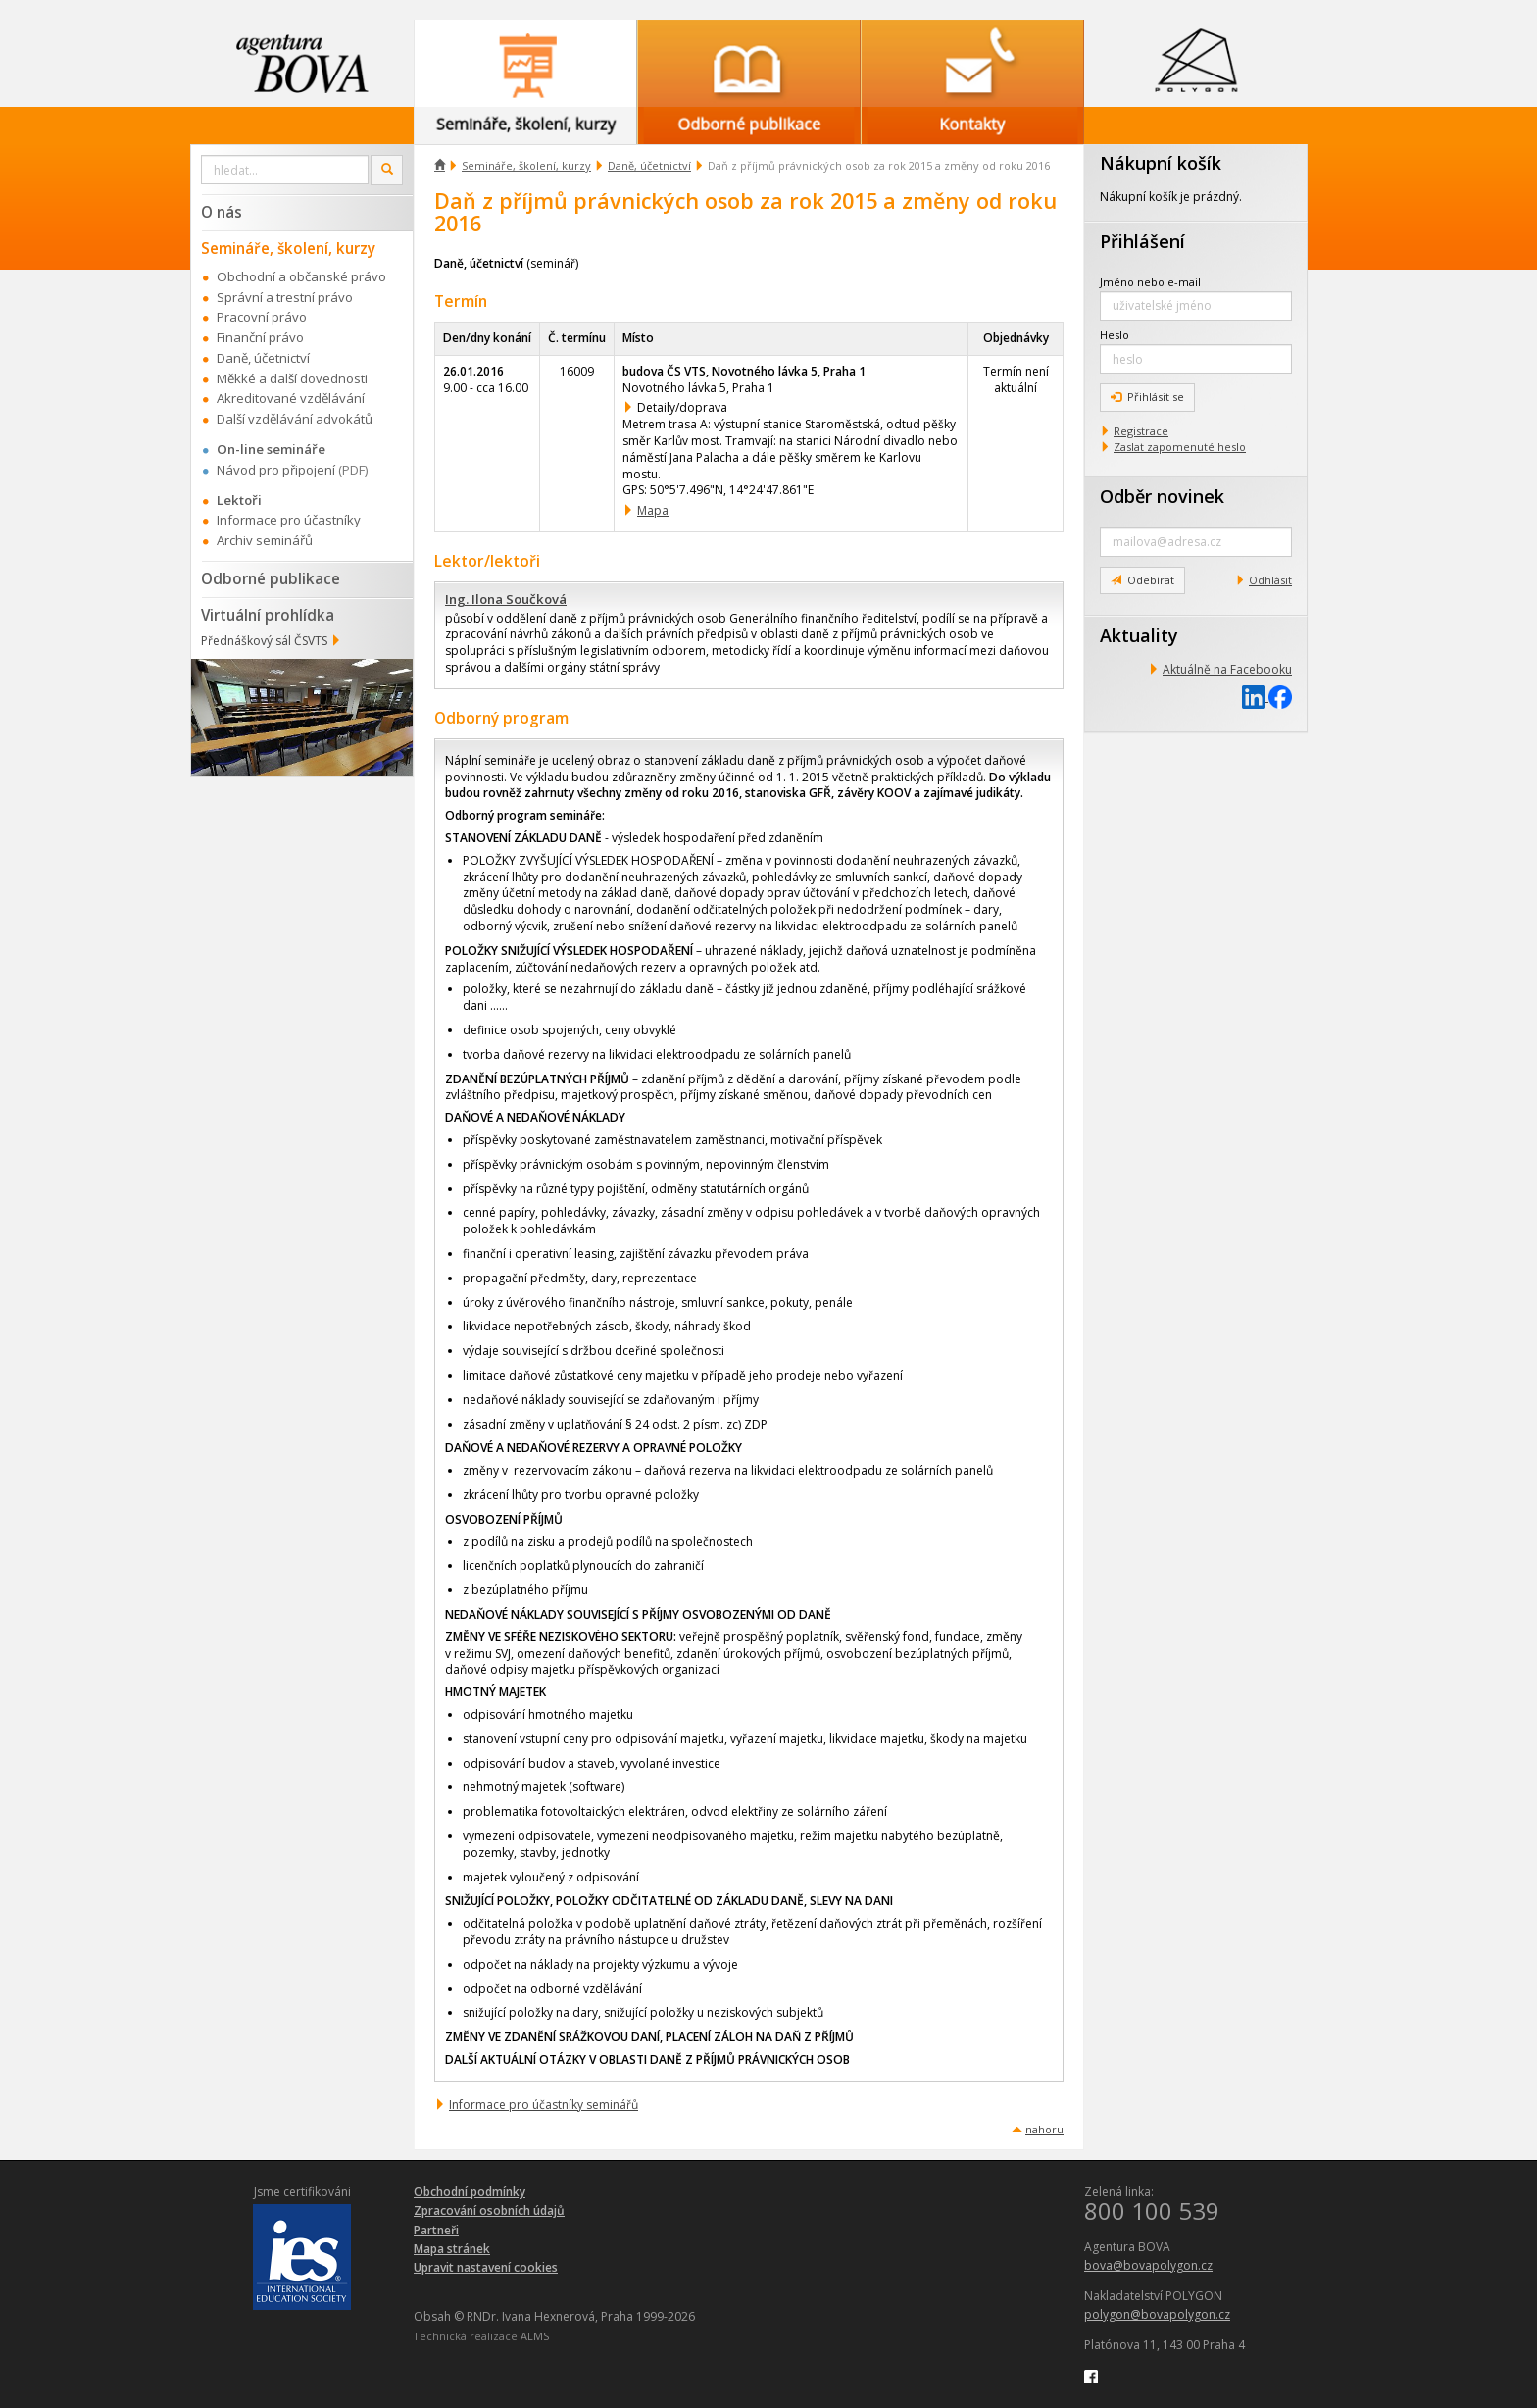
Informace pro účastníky (289, 519)
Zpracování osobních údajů (489, 2210)
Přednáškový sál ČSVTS (264, 640)
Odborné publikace (270, 578)
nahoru (1044, 2129)
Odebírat (1142, 580)
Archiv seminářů (265, 540)
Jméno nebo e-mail (1150, 282)
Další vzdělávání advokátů (294, 418)
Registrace (1141, 431)
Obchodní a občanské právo (301, 276)
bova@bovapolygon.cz (1148, 2265)
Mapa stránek (452, 2248)
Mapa (653, 510)
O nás (221, 212)
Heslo (1114, 334)
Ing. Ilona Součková (506, 599)
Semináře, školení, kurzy (526, 165)
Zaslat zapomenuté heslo (1180, 446)
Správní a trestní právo (285, 297)
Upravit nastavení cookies (486, 2267)
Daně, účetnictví (649, 165)
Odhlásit (1270, 580)
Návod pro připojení (276, 469)
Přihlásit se (1147, 396)
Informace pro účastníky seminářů (543, 2104)
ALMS (535, 2336)
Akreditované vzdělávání (291, 398)
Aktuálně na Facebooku (1227, 669)
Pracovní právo (262, 317)
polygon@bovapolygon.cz (1157, 2314)
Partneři (436, 2230)
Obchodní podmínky (469, 2191)
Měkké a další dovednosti (292, 378)
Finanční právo (260, 337)
